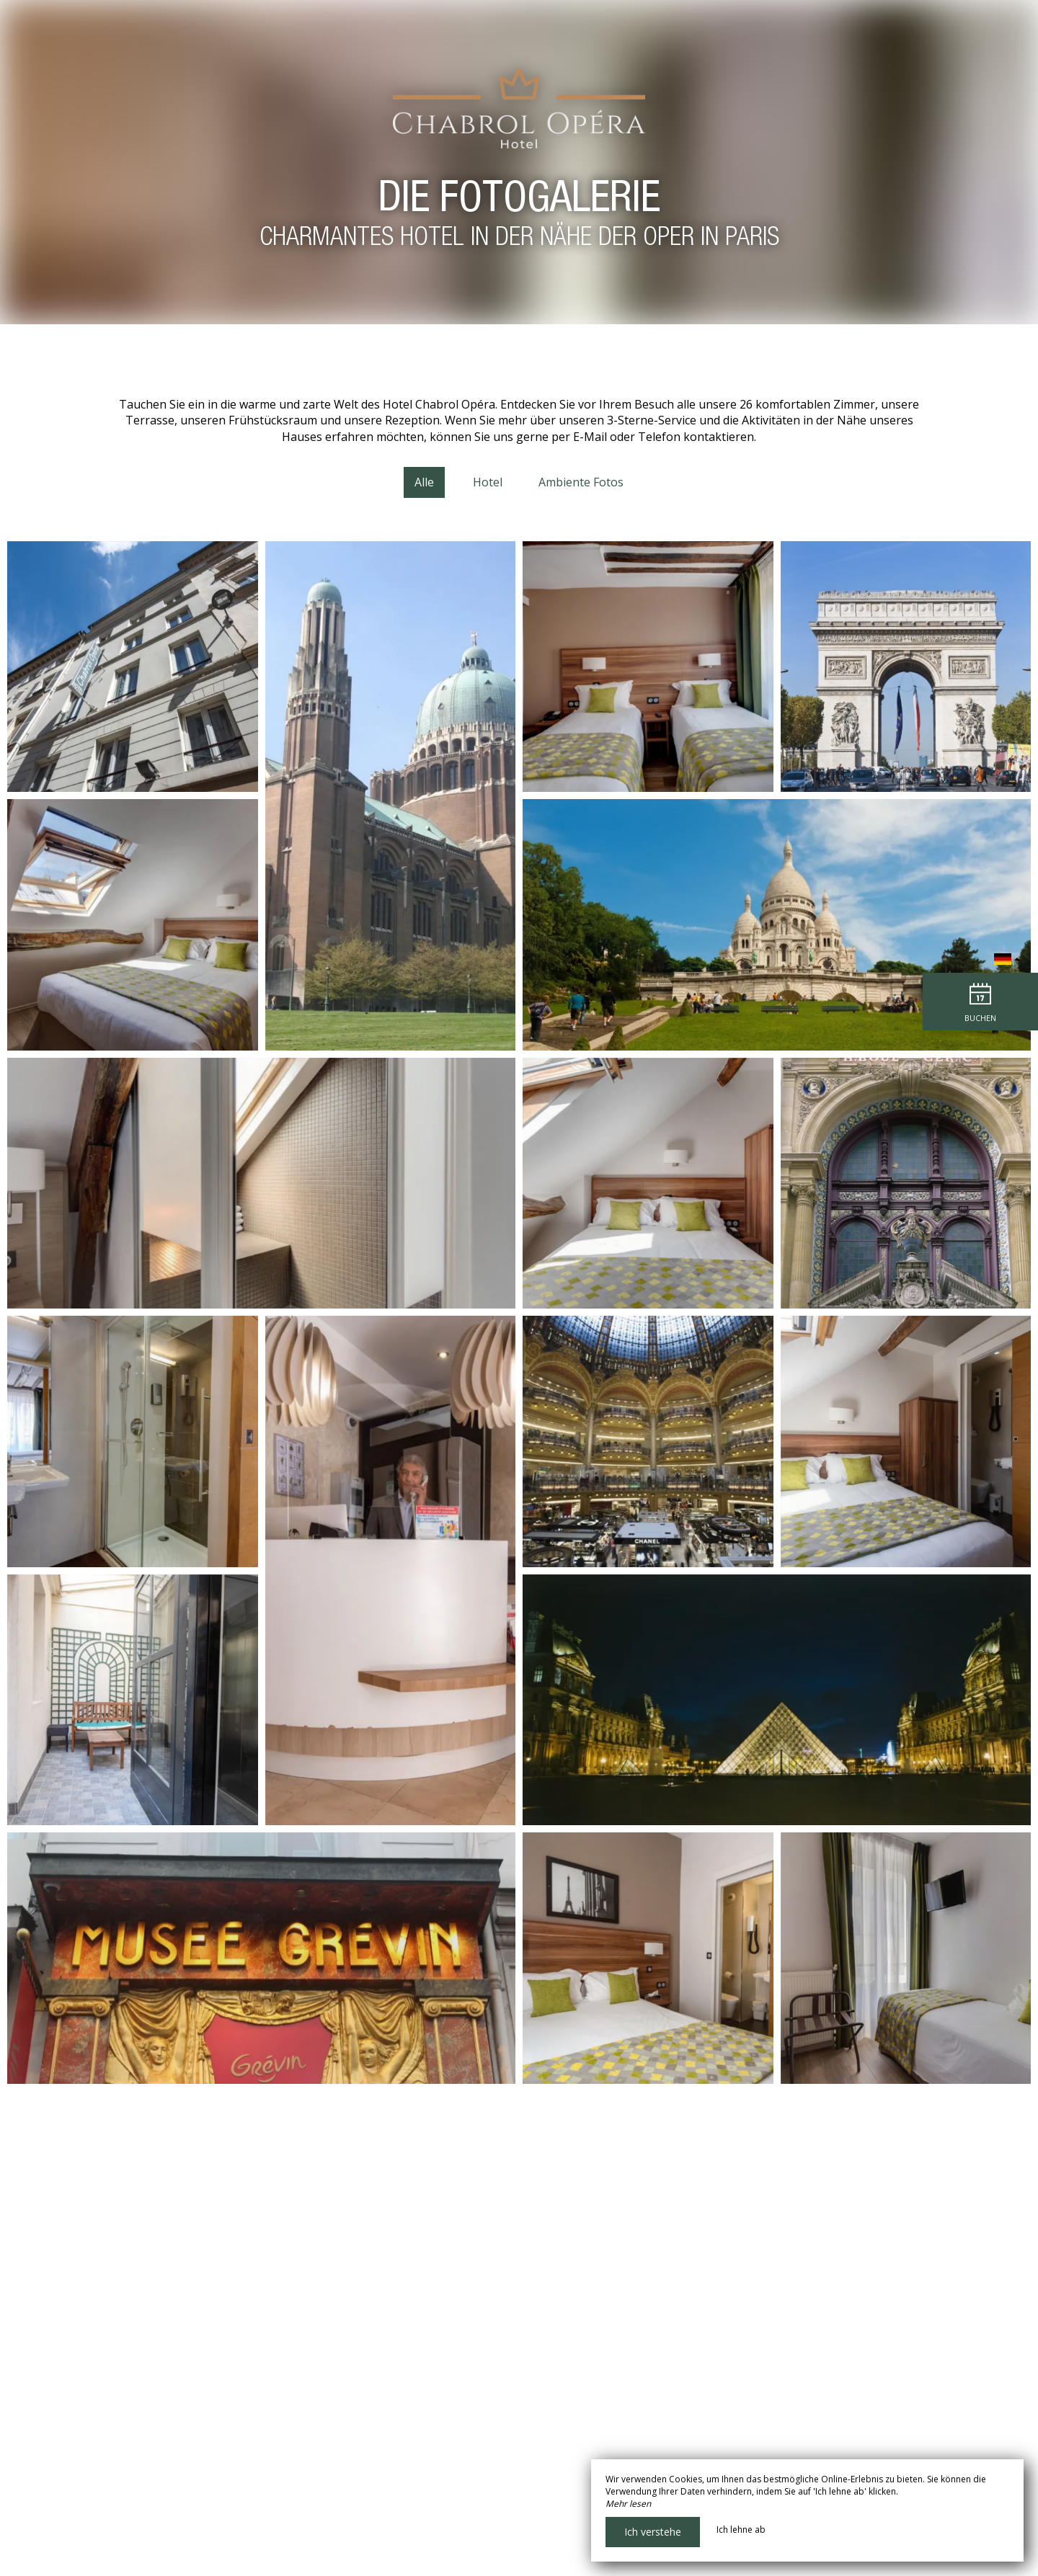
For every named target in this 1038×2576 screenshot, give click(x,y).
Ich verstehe (652, 2532)
